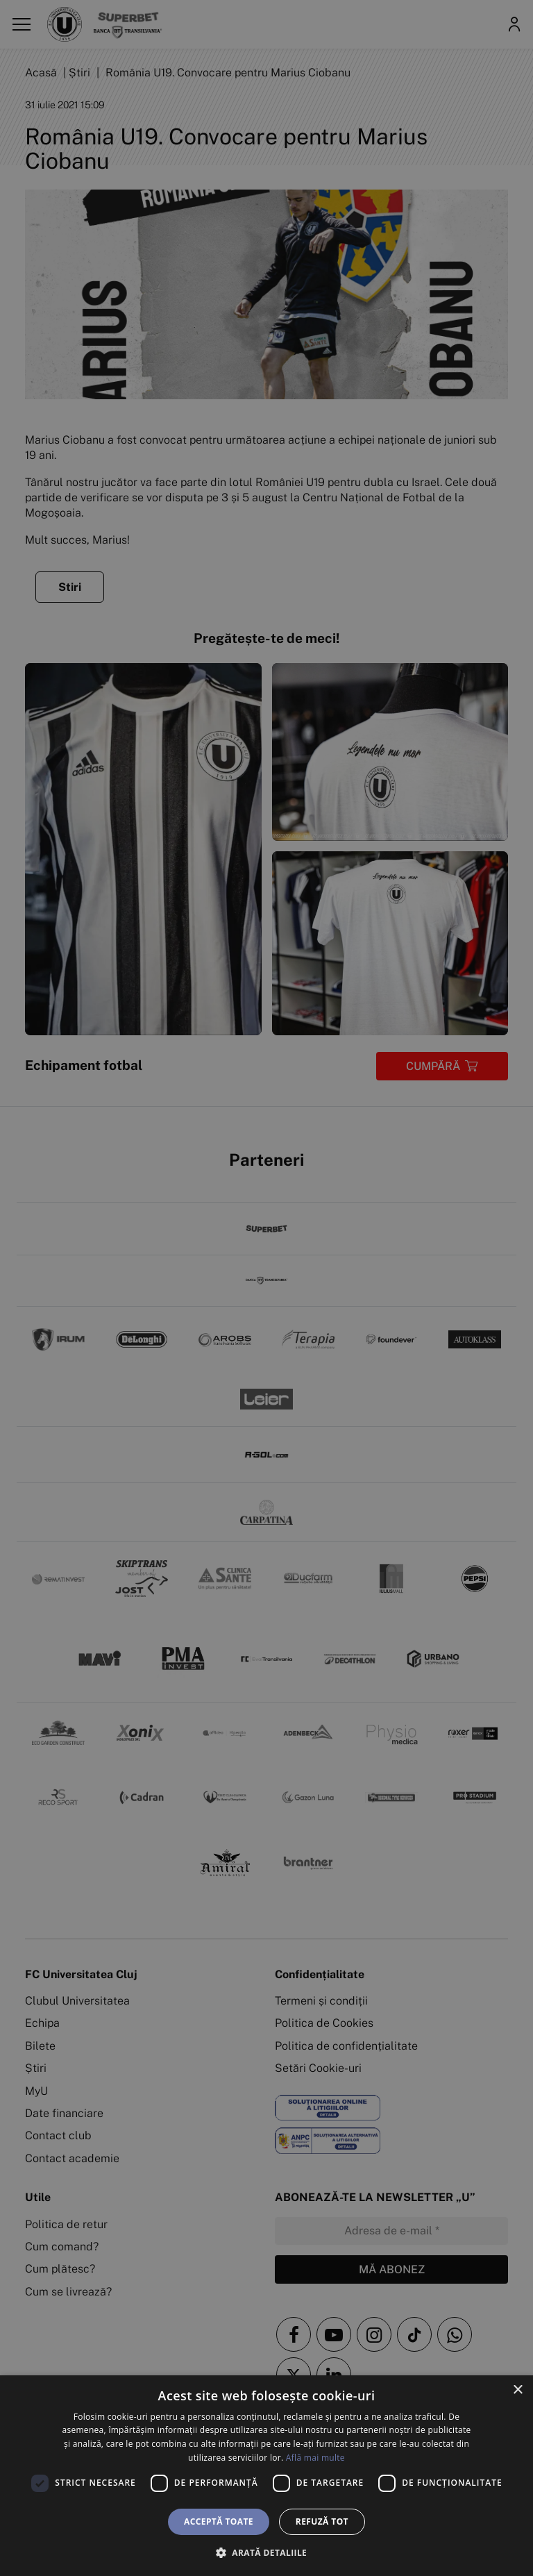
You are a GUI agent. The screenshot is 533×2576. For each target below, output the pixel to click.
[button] (266, 2552)
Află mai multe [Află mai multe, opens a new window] (315, 2458)
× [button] (517, 2390)
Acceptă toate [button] (218, 2521)
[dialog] (266, 2475)
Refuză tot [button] (322, 2521)
